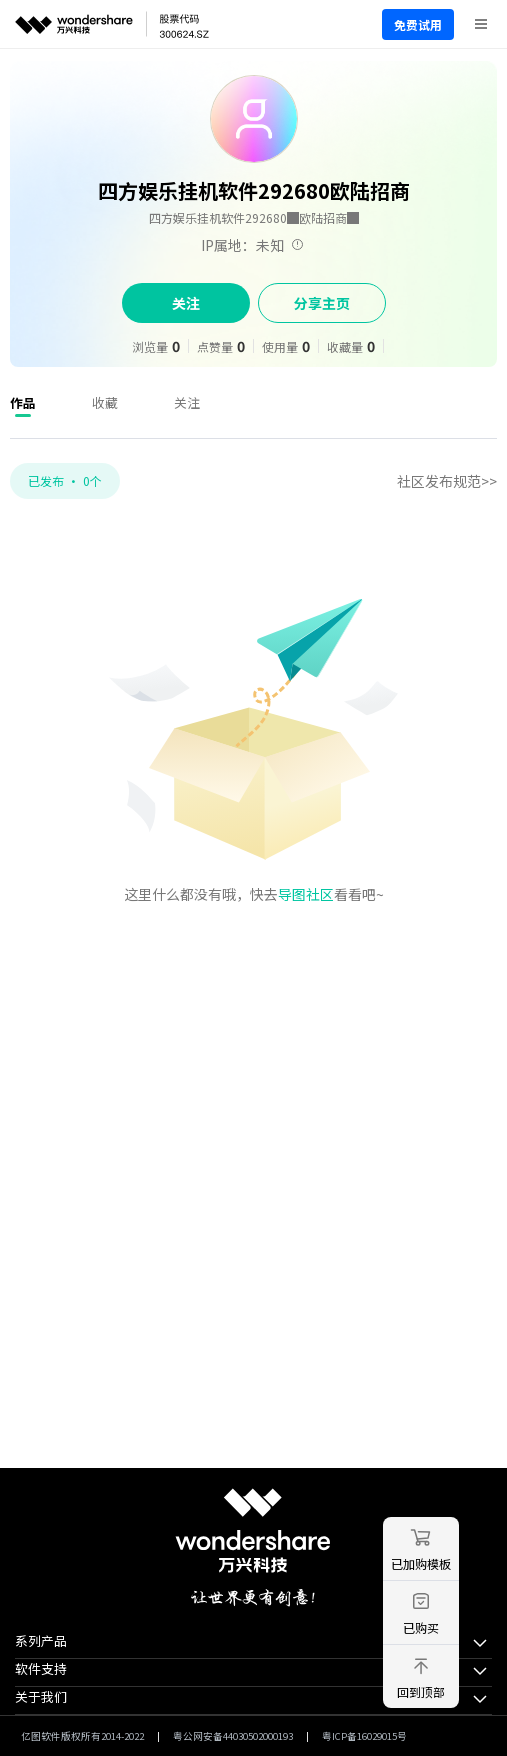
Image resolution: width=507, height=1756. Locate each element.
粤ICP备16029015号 (364, 1736)
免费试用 (418, 24)
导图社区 (306, 894)
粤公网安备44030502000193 (233, 1736)
